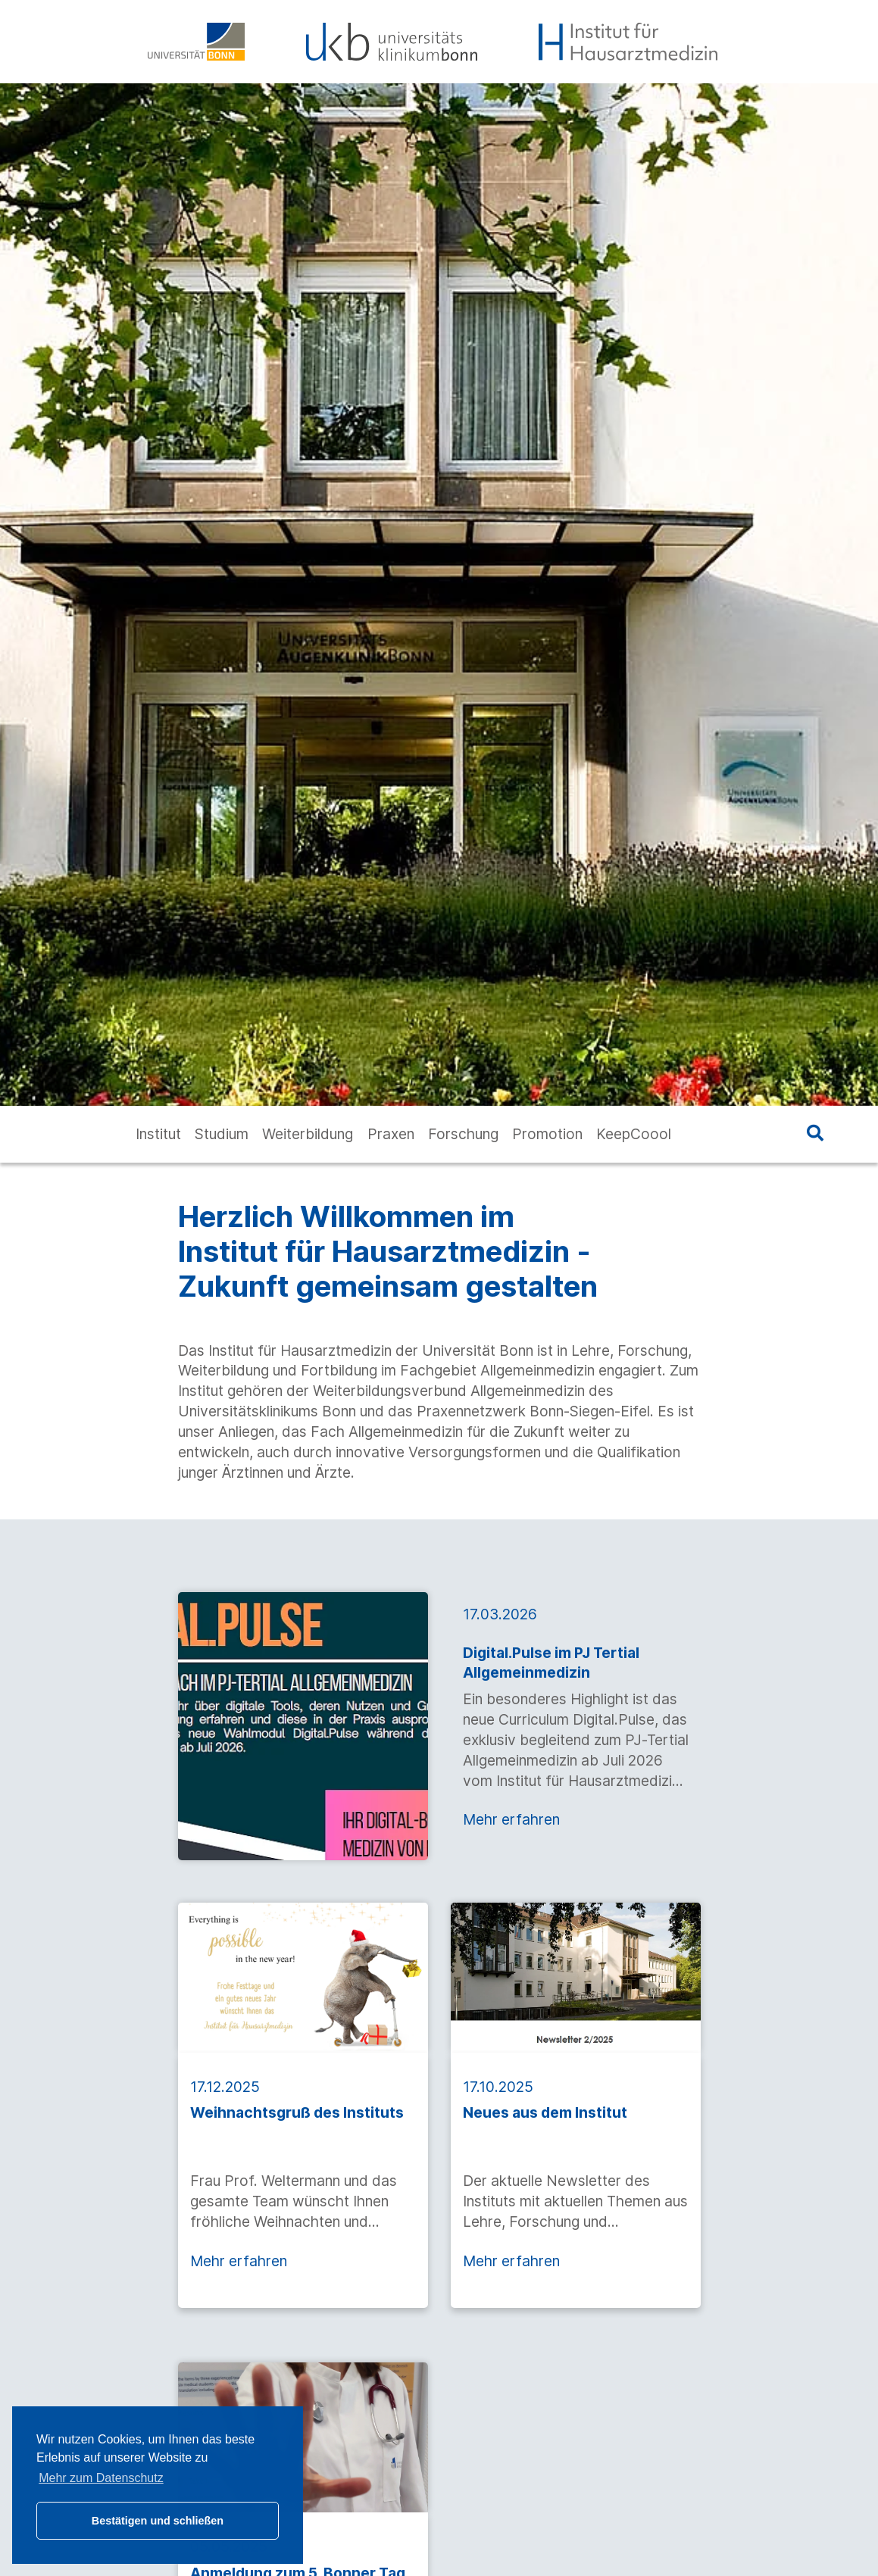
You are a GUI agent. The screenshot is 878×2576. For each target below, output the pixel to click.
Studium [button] (221, 1134)
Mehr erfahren (511, 1819)
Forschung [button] (463, 1134)
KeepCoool (633, 1134)
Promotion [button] (547, 1134)
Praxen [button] (390, 1134)
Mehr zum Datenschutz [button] (101, 2477)
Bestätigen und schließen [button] (157, 2521)
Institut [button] (158, 1134)
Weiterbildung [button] (307, 1134)
